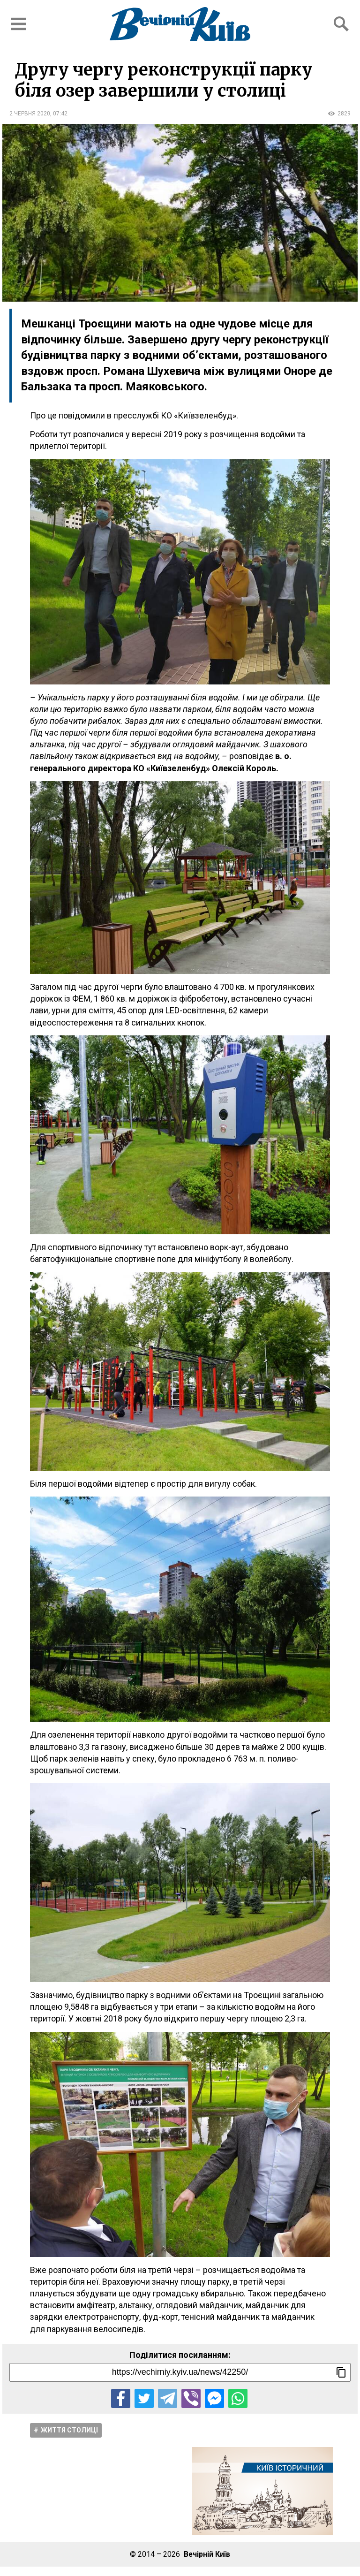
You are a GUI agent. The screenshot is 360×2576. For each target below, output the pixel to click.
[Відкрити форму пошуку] (341, 24)
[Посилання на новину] (180, 2372)
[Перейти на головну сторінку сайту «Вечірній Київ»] (180, 24)
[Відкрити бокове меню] (18, 24)
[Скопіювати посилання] (341, 2372)
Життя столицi (69, 2430)
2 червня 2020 (29, 113)
